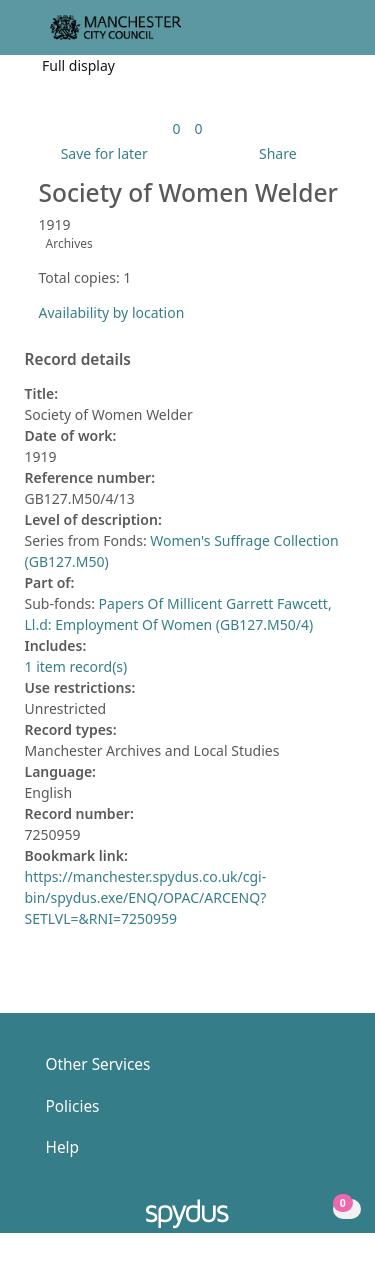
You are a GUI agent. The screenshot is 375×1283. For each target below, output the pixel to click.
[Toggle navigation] (329, 35)
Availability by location (112, 312)
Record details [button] (78, 360)
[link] (176, 128)
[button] (305, 35)
